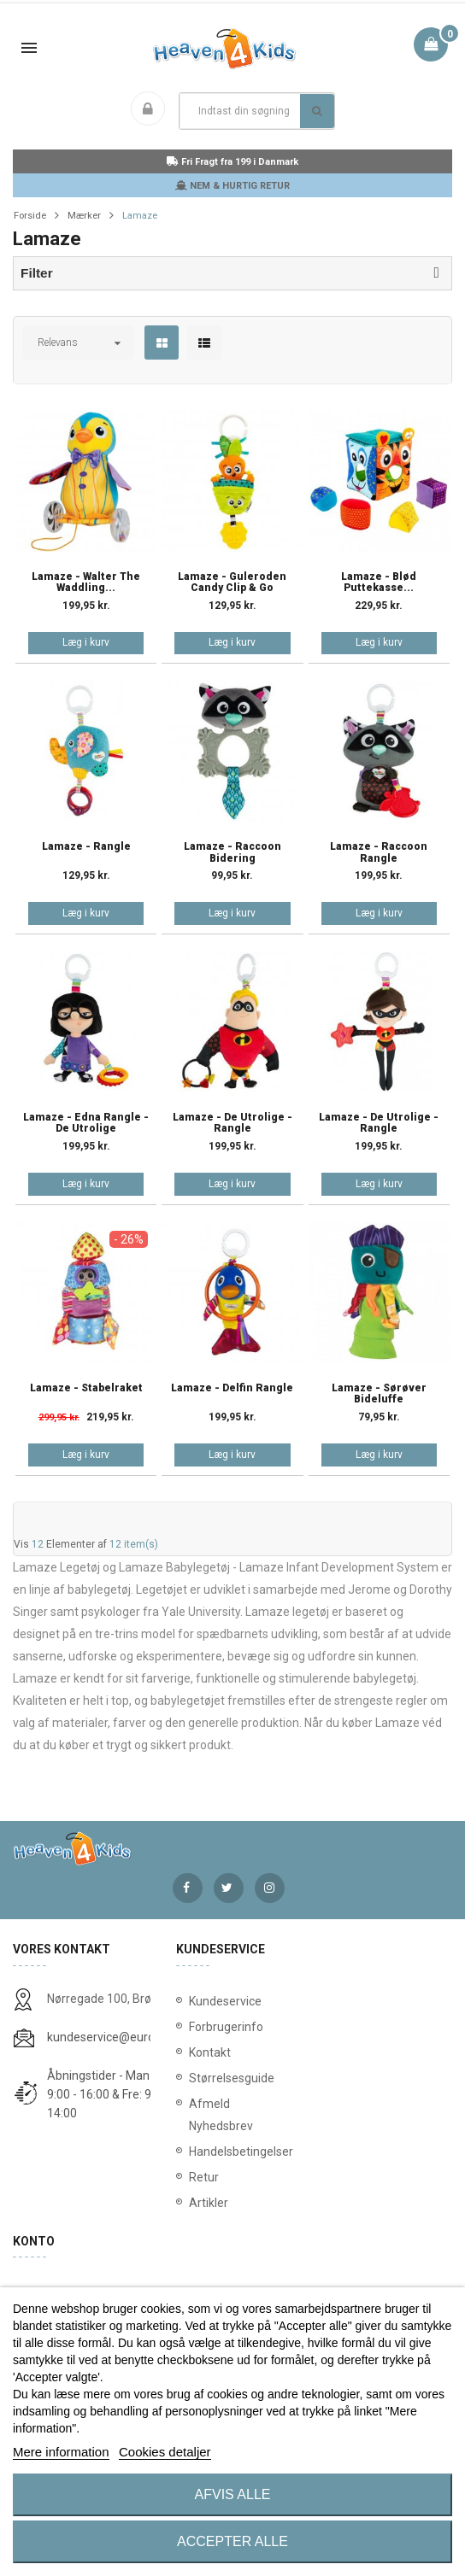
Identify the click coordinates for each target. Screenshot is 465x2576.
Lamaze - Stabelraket (86, 1388)
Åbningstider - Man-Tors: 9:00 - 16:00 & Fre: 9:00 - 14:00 (113, 2094)
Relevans (58, 342)
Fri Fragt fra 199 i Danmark (232, 161)
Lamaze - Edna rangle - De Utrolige (86, 1123)
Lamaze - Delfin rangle (232, 1388)
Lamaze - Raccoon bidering (232, 852)
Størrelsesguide (231, 2078)
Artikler (208, 2203)
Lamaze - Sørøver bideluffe (379, 1394)
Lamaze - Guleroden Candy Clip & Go (232, 582)
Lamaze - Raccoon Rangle (378, 852)
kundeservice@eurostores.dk (125, 2037)
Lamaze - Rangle (86, 846)
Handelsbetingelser (232, 2151)
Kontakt (210, 2052)
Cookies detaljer (165, 2451)
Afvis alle (233, 2494)
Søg (316, 111)
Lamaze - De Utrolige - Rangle (232, 1123)
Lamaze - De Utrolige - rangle (379, 1123)
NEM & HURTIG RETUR (232, 185)
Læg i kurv (85, 642)
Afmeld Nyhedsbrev (221, 2115)
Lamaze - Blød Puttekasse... (378, 582)
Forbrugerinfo (226, 2027)
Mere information (61, 2451)
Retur (204, 2177)
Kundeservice (225, 2001)
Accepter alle (232, 2541)
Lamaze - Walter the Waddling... (86, 582)
